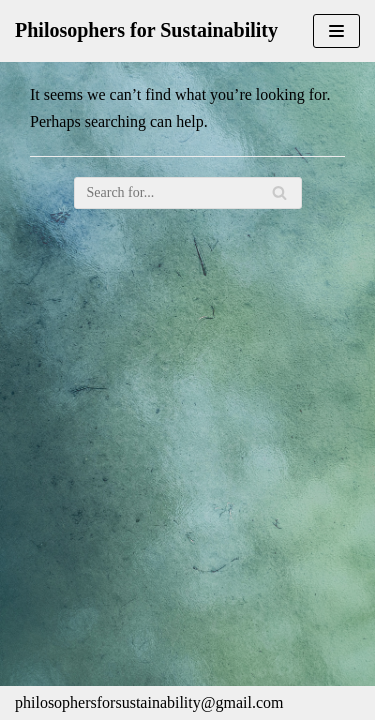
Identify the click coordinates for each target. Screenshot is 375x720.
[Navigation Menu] (336, 31)
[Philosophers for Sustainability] (146, 31)
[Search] (188, 193)
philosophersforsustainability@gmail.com (149, 702)
